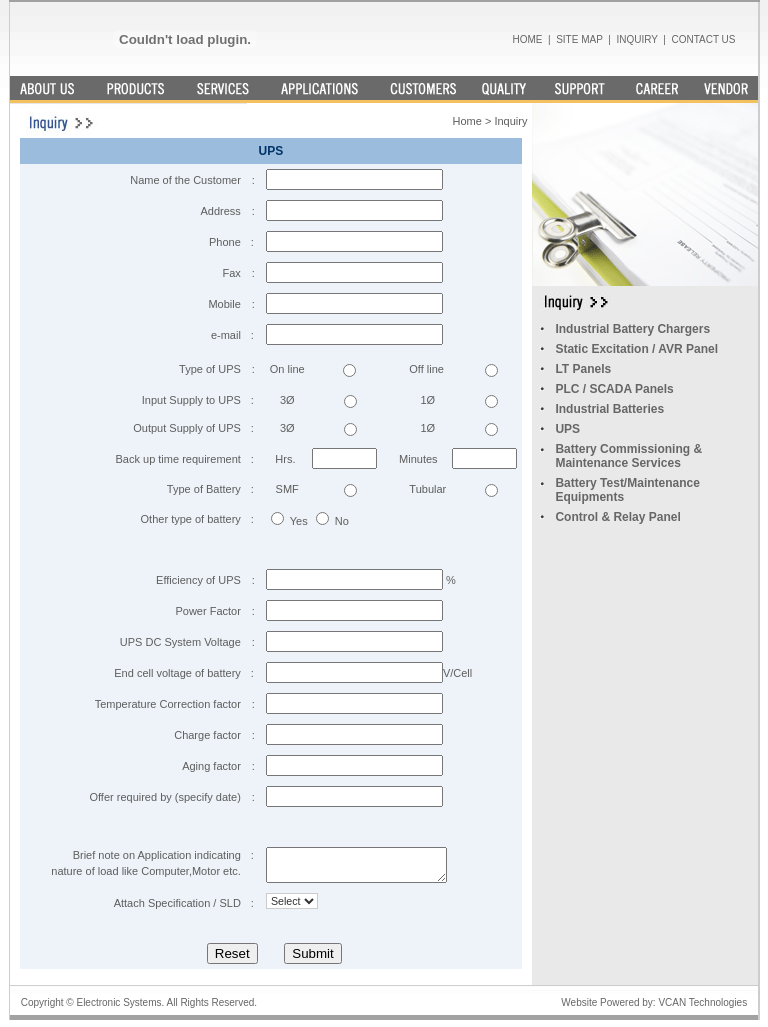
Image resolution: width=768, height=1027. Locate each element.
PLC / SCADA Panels (614, 389)
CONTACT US (703, 39)
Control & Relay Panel (617, 517)
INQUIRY (636, 39)
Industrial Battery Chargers (632, 329)
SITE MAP (579, 39)
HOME (527, 39)
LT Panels (583, 369)
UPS (567, 429)
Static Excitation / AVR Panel (636, 349)
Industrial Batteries (609, 409)
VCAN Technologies (702, 1008)
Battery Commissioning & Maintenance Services (628, 456)
